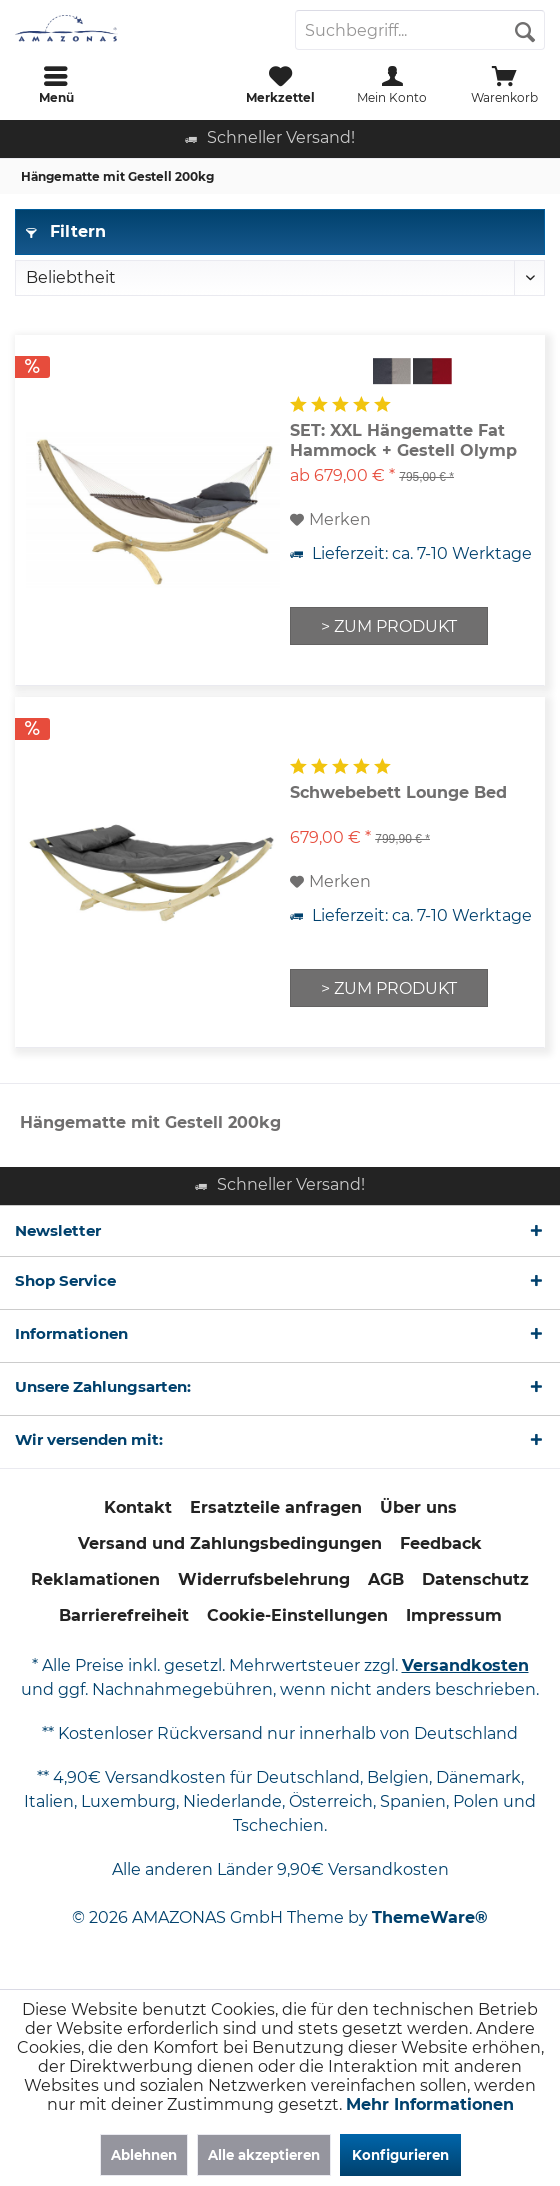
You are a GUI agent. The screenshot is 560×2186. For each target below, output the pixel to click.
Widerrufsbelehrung (264, 1579)
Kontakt (138, 1507)
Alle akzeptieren (264, 2155)
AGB (386, 1579)
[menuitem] (56, 85)
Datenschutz (475, 1579)
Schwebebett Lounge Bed (398, 792)
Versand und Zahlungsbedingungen (230, 1543)
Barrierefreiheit (124, 1615)
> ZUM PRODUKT (389, 626)
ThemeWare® (430, 1917)
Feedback (441, 1543)
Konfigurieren (400, 2155)
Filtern (66, 231)
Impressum (454, 1615)
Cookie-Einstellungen (297, 1615)
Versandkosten (465, 1665)
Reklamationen (95, 1579)
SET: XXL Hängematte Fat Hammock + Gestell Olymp (403, 440)
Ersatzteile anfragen (276, 1507)
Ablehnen (144, 2155)
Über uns (418, 1507)
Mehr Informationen (430, 2104)
